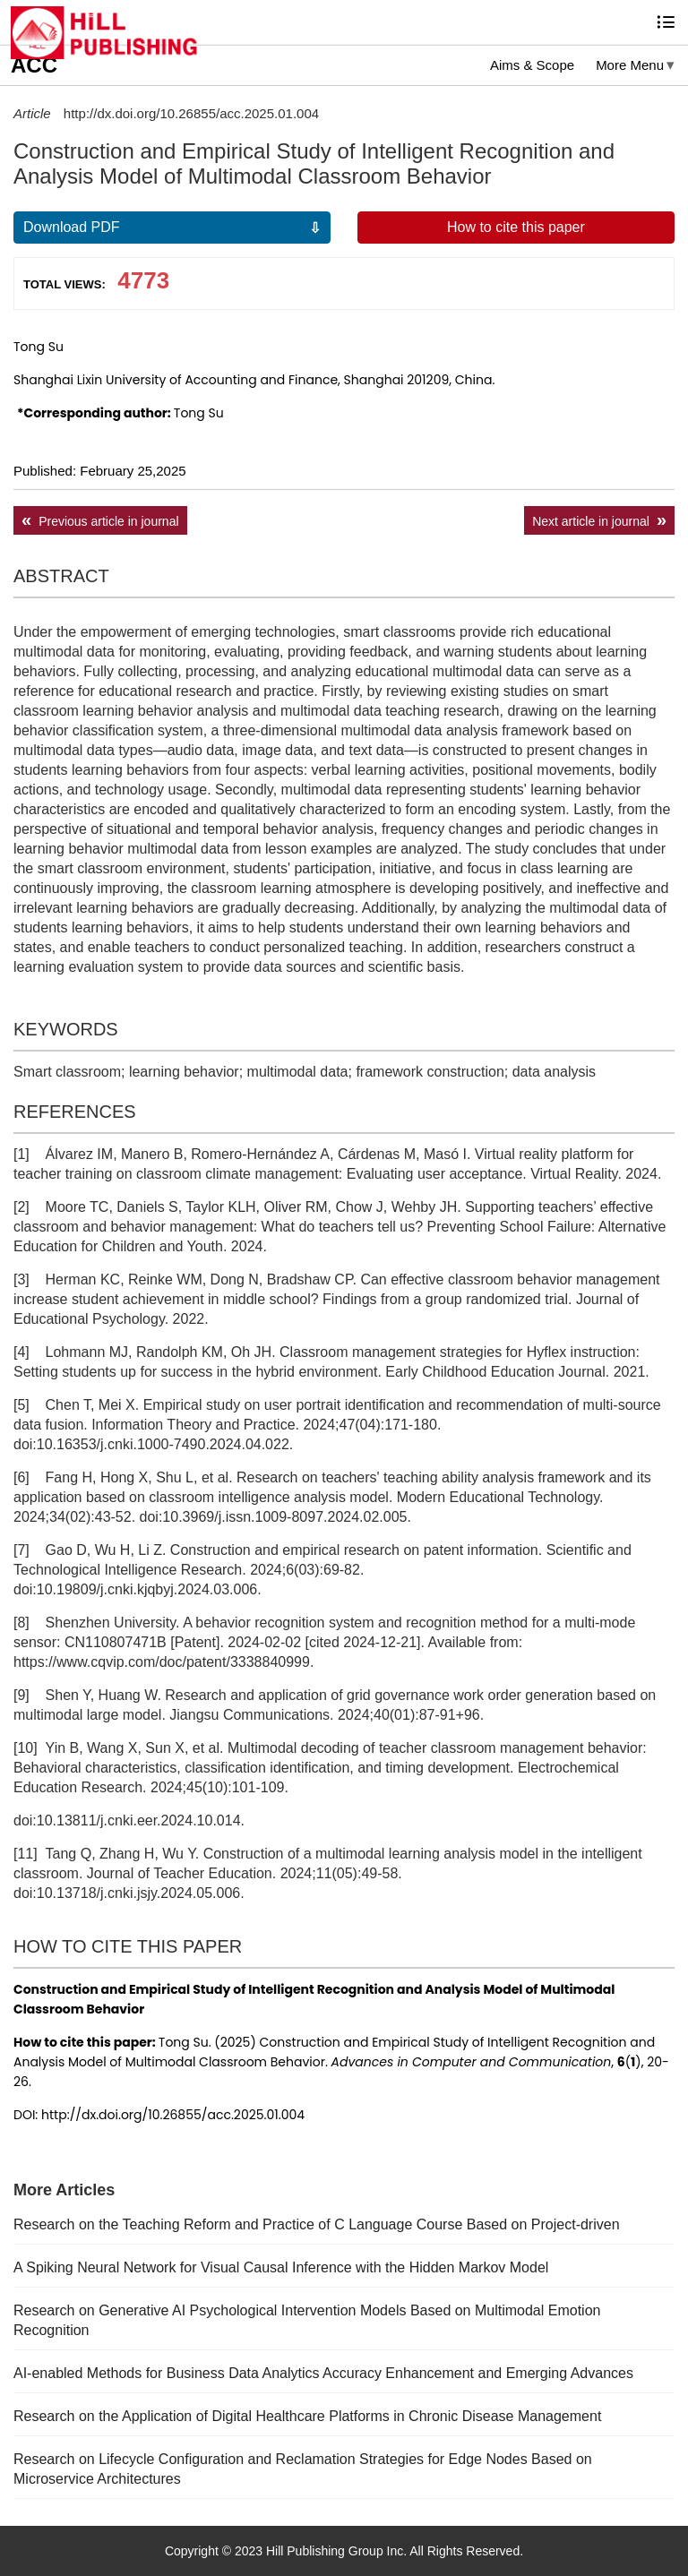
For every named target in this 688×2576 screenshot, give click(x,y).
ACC (34, 65)
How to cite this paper (516, 227)
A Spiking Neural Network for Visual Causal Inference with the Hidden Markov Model (280, 2267)
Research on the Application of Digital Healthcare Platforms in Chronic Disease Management (307, 2416)
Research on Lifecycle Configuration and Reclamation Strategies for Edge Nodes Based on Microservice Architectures (302, 2468)
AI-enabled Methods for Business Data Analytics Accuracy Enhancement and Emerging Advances (323, 2373)
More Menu (630, 65)
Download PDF (71, 227)
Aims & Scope (532, 65)
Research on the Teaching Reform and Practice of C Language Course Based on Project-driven (316, 2224)
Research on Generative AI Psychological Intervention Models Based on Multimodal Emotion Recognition (306, 2320)
